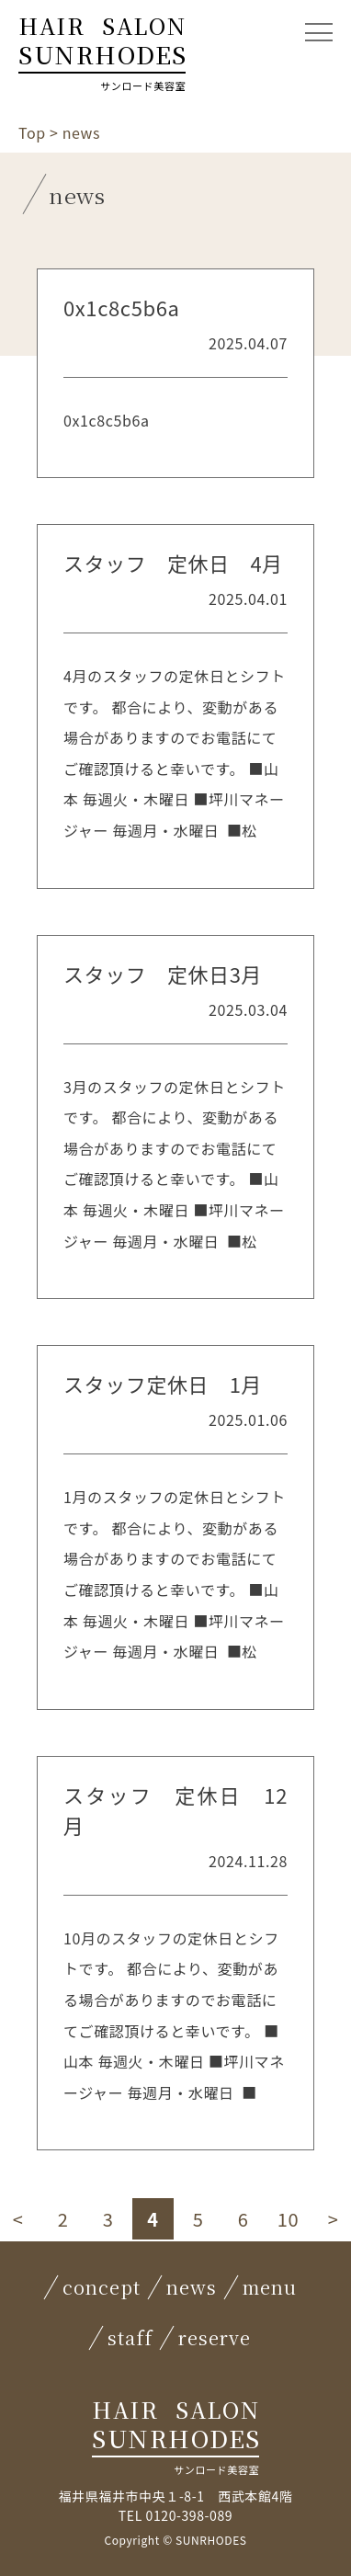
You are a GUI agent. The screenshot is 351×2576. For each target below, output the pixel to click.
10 (288, 2219)
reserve (214, 2337)
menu (270, 2287)
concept (101, 2287)
